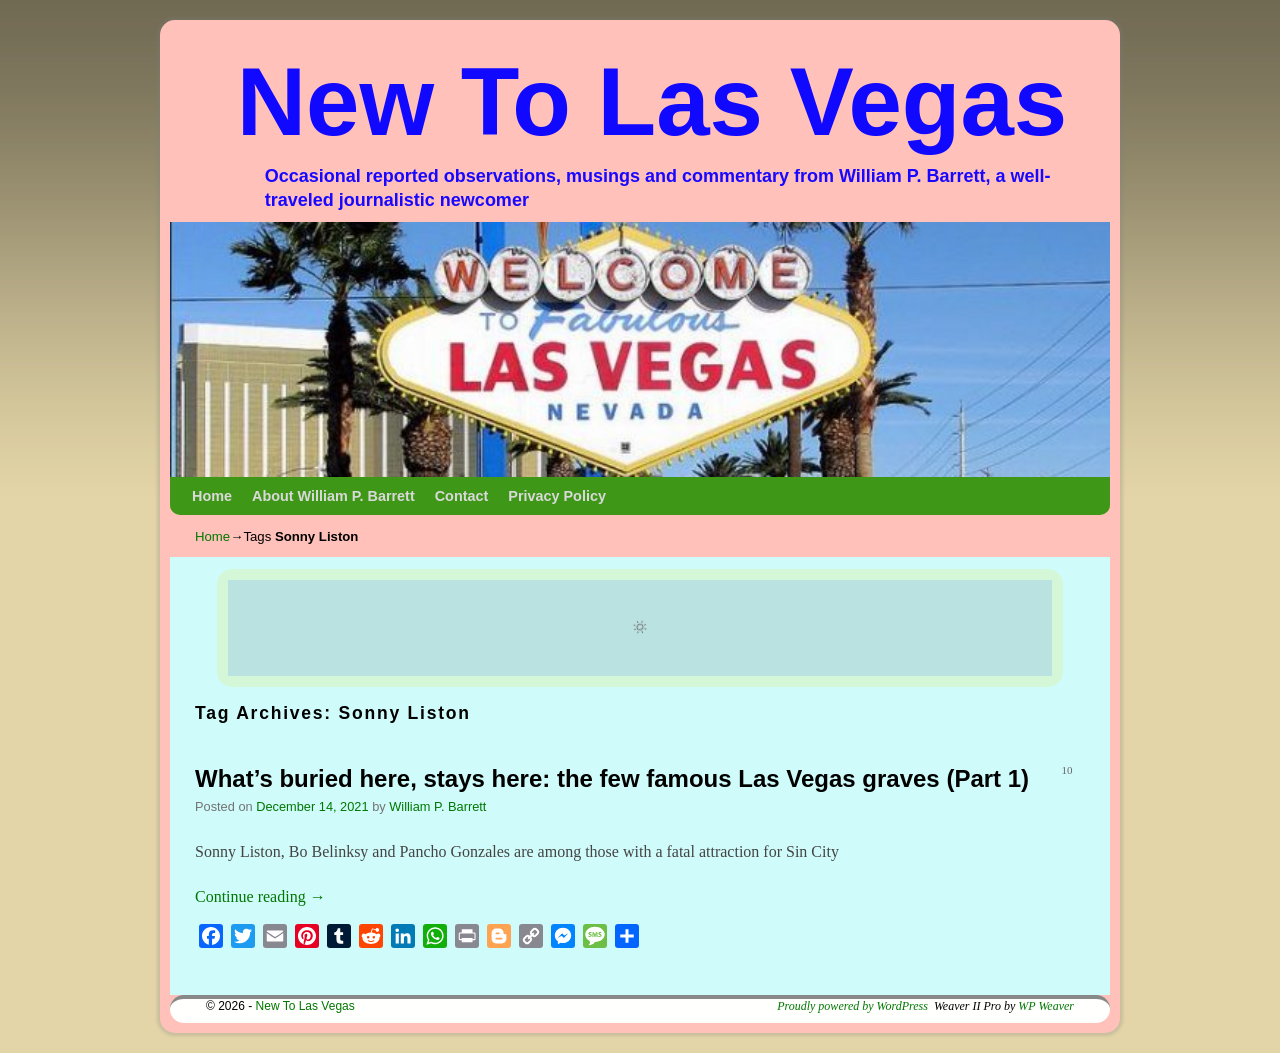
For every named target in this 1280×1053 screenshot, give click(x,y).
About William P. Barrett (333, 496)
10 (1067, 770)
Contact (462, 496)
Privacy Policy (557, 496)
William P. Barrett (437, 806)
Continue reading (260, 896)
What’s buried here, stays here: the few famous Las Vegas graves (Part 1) (612, 778)
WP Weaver (1046, 1006)
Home (212, 496)
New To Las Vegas (652, 101)
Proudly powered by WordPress (852, 1006)
